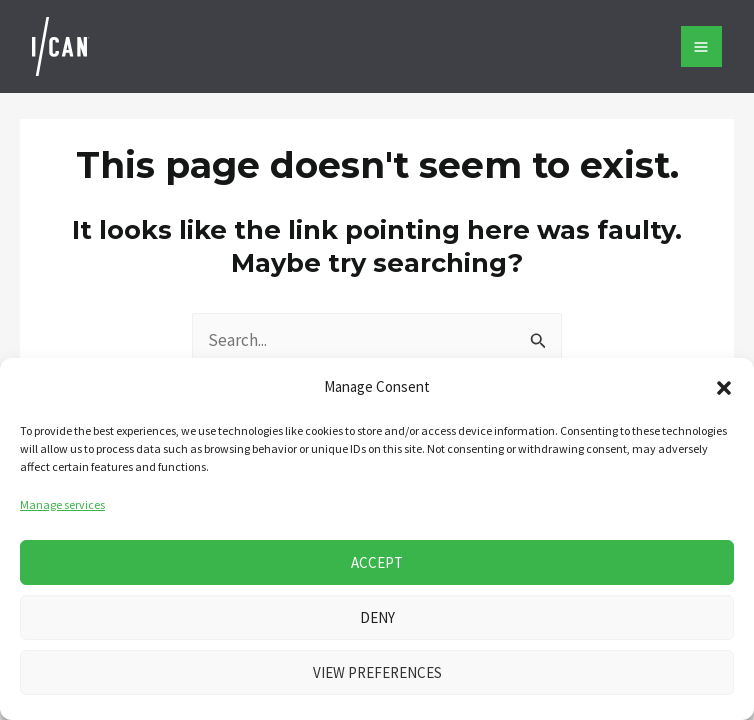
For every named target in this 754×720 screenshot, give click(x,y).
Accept (377, 562)
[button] (724, 388)
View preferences (377, 672)
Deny (377, 617)
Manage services (62, 504)
